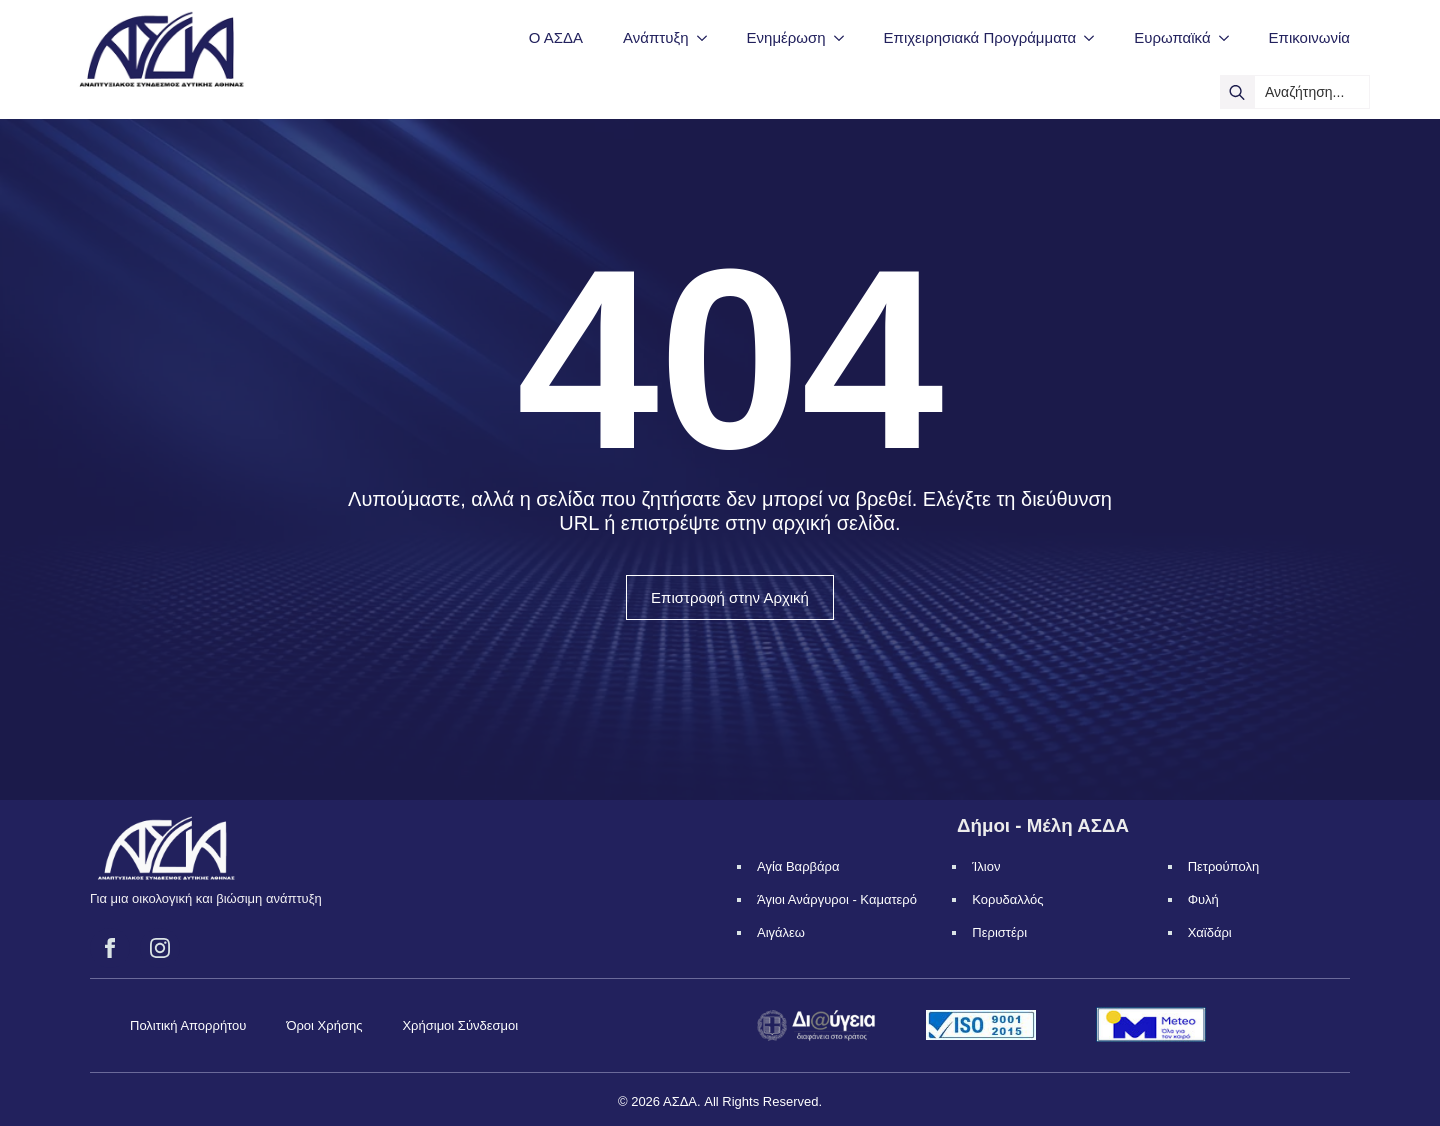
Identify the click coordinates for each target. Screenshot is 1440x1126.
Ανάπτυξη (655, 37)
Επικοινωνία (1309, 37)
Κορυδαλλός (1007, 899)
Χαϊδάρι (1210, 932)
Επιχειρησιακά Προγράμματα (980, 37)
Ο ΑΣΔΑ (556, 37)
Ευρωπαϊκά (1172, 37)
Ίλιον (986, 866)
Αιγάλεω (781, 932)
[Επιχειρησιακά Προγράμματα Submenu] (1095, 37)
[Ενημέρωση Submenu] (845, 37)
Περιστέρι (999, 932)
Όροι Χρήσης (324, 1025)
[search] (1237, 92)
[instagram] (160, 948)
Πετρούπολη (1224, 866)
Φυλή (1203, 899)
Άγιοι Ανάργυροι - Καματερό (837, 899)
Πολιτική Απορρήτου (188, 1025)
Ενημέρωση (786, 37)
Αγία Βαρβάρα (798, 866)
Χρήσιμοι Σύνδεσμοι (460, 1025)
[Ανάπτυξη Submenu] (708, 37)
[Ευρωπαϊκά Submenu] (1230, 37)
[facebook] (110, 948)
